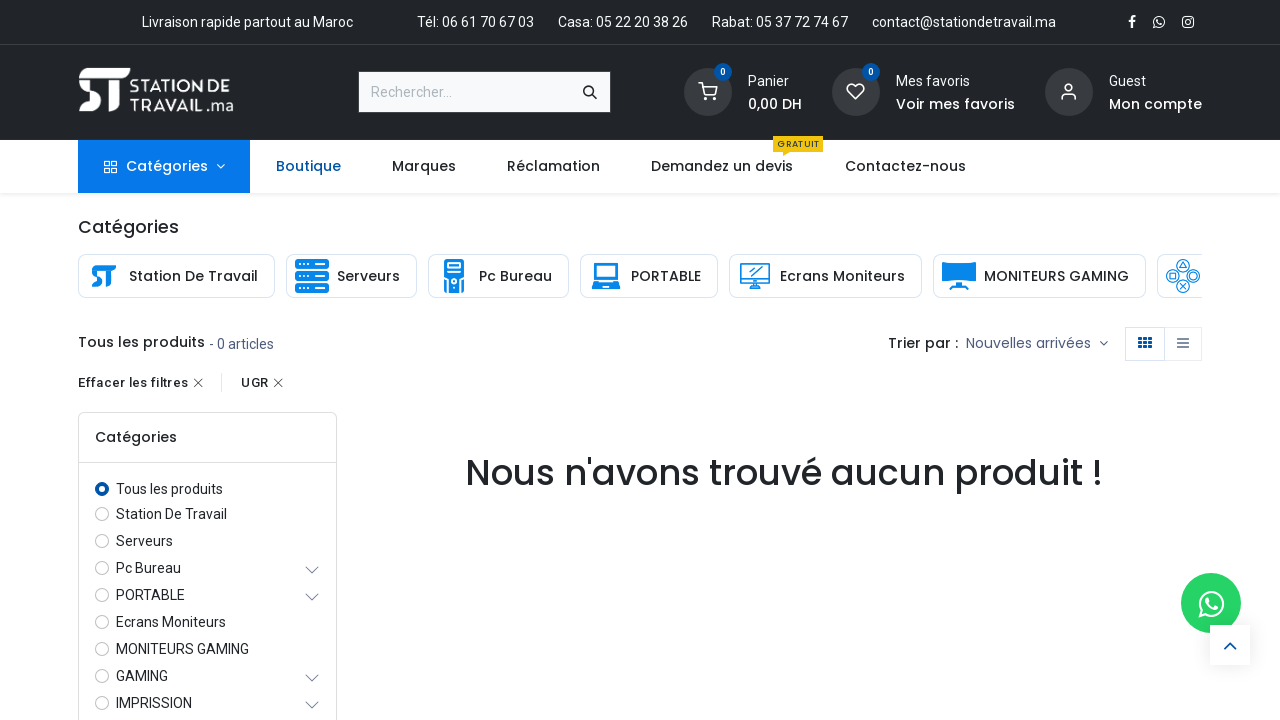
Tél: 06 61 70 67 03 (475, 22)
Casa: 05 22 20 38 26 (623, 22)
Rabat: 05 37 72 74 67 (780, 22)
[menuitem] (308, 166)
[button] (1037, 344)
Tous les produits (169, 489)
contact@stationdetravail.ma (964, 22)
